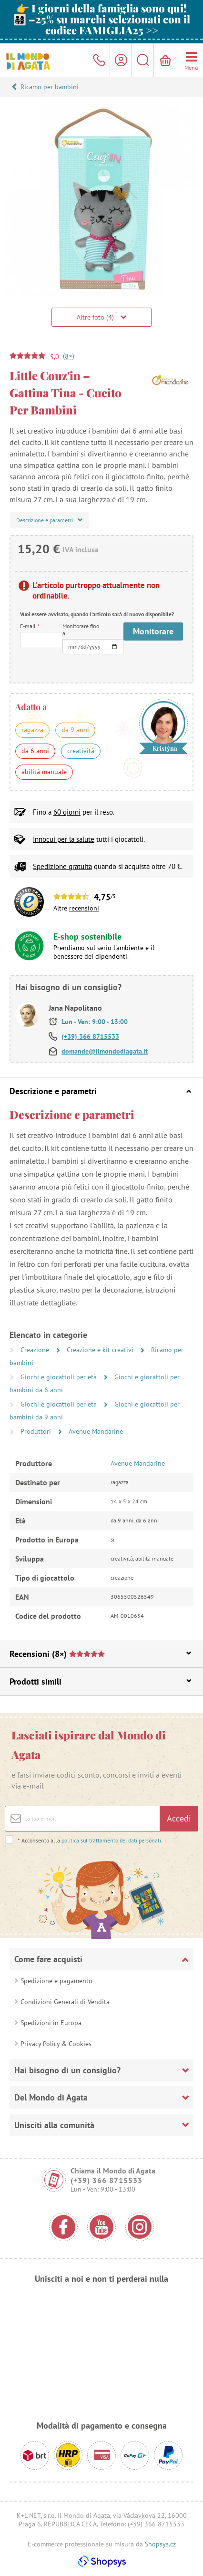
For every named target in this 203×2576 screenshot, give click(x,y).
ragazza (32, 729)
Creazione (35, 1349)
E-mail (30, 626)
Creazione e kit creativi (101, 1349)
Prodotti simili (100, 1681)
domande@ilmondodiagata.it (104, 1051)
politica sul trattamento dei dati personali (111, 1840)
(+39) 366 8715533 (90, 1036)
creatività (80, 750)
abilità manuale (44, 771)
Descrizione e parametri (100, 1091)
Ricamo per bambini (49, 87)
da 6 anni (35, 750)
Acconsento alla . (89, 1840)
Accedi (179, 1818)
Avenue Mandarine (96, 1431)
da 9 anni (75, 729)
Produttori (36, 1431)
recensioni (84, 908)
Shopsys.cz (160, 2544)
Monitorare (153, 631)
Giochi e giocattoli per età (59, 1377)
